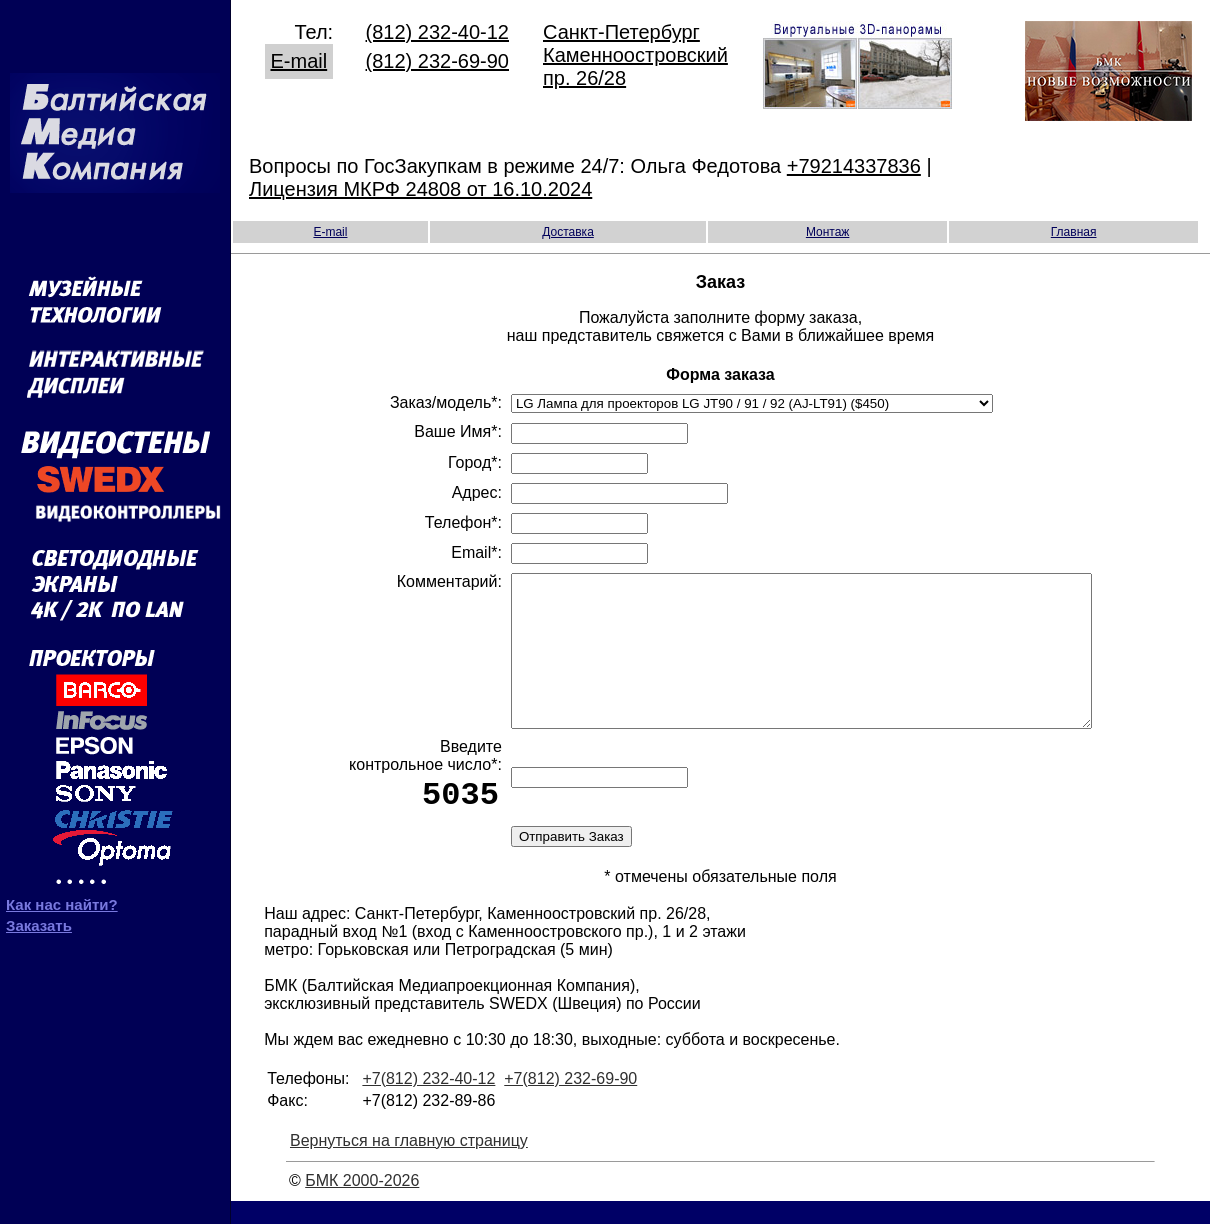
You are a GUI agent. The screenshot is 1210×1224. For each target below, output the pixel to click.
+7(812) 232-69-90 (570, 1101)
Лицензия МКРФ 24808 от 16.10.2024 (420, 186)
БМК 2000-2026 (362, 1203)
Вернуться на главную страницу (409, 1163)
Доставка (568, 229)
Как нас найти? (62, 897)
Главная (1074, 229)
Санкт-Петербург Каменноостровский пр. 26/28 (635, 52)
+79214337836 (854, 163)
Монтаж (828, 229)
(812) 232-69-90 (437, 58)
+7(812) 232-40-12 (428, 1101)
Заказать (39, 918)
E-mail (299, 58)
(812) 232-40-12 (437, 29)
